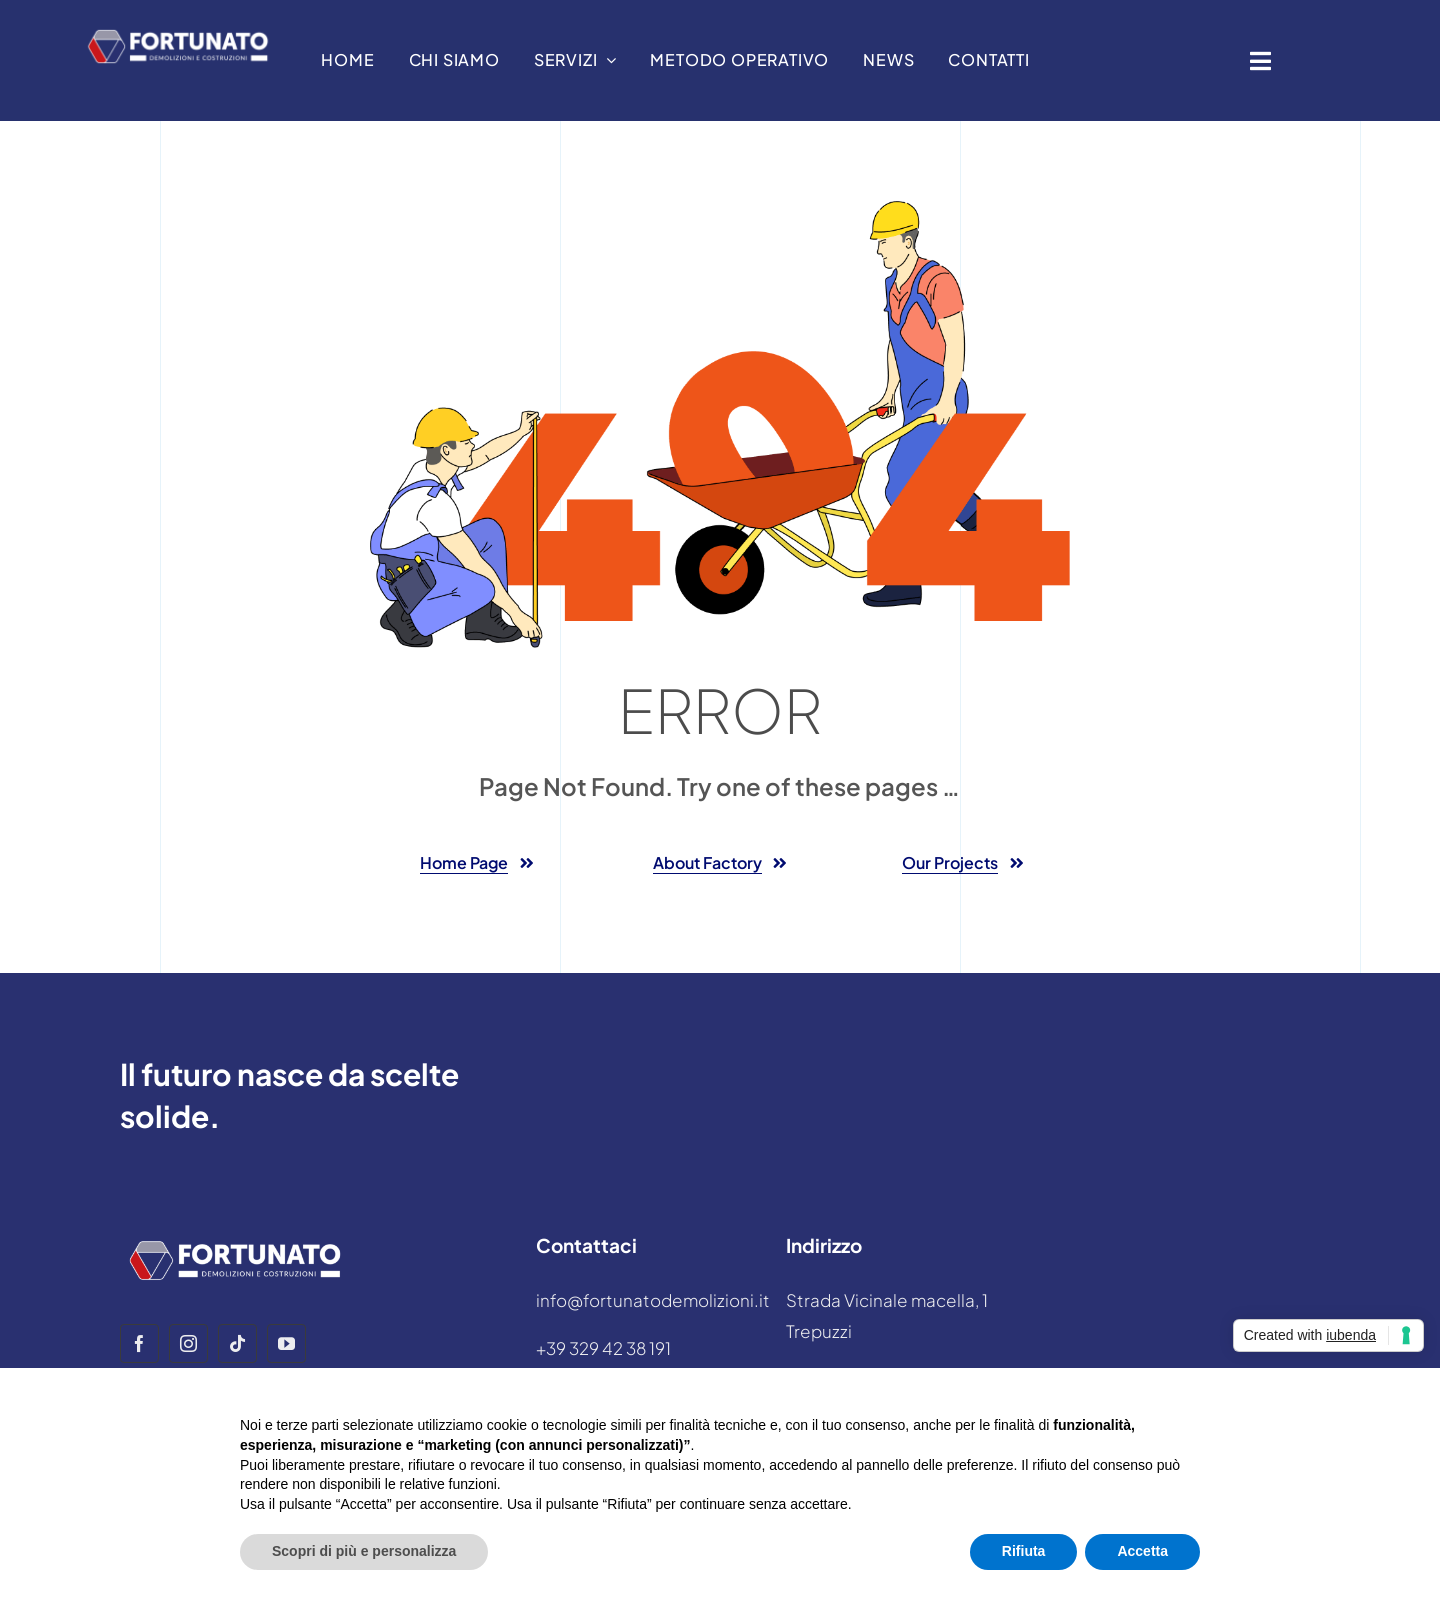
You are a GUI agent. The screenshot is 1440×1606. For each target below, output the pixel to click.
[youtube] (286, 1343)
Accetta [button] (1142, 1551)
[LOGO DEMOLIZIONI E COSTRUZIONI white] (178, 30)
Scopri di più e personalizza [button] (364, 1551)
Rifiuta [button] (1024, 1551)
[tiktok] (237, 1343)
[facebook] (139, 1343)
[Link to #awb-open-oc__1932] (1260, 61)
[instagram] (188, 1343)
